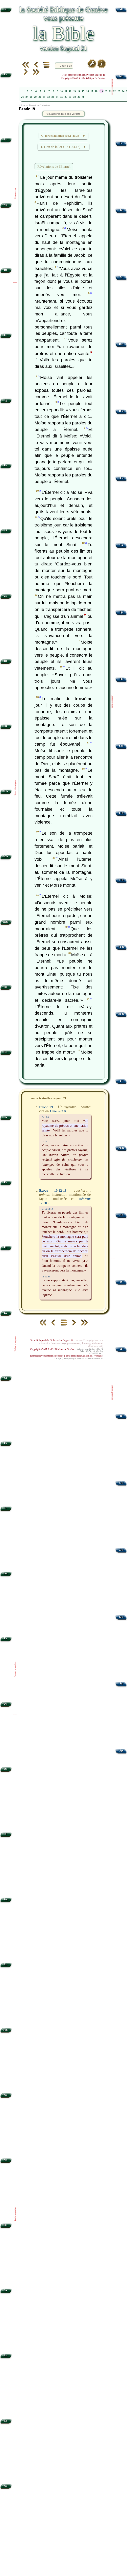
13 (74, 91)
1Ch (5, 791)
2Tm (121, 1013)
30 (39, 97)
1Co (121, 411)
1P (121, 1348)
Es (5, 1443)
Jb (5, 1117)
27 (26, 97)
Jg (5, 400)
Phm (121, 1147)
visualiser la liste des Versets (63, 113)
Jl (5, 1834)
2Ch (5, 856)
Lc (121, 143)
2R (5, 726)
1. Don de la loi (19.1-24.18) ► (64, 147)
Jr (5, 1508)
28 (31, 97)
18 (96, 91)
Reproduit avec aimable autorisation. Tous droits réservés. (66, 1355)
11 (66, 91)
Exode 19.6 (47, 1107)
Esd (5, 921)
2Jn (121, 1549)
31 (44, 97)
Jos (5, 335)
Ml (5, 2485)
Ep (121, 612)
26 (22, 97)
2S (5, 595)
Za (5, 2420)
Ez (5, 1638)
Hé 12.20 (46, 1276)
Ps (5, 1182)
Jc (121, 1281)
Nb (5, 204)
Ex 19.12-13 (47, 1209)
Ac (121, 277)
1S (5, 530)
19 (101, 91)
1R (5, 660)
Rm (121, 344)
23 (118, 91)
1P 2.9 (44, 1141)
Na (5, 2160)
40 (83, 97)
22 (114, 91)
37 (70, 97)
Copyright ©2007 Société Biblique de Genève (52, 1349)
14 (78, 91)
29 (35, 97)
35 (61, 97)
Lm (5, 1573)
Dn (5, 1703)
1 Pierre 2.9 (58, 1111)
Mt (121, 9)
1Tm (121, 946)
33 (53, 97)
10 (61, 91)
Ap (121, 1750)
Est (5, 1052)
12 (70, 91)
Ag (5, 2355)
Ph (121, 679)
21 (110, 91)
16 (87, 91)
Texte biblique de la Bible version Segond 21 (51, 1340)
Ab (5, 1964)
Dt (5, 269)
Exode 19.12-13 (53, 1190)
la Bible (63, 33)
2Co (121, 478)
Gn (5, 9)
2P (121, 1415)
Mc (121, 76)
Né (5, 986)
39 (78, 97)
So (5, 2290)
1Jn (121, 1482)
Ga (121, 544)
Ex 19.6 (45, 1117)
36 (66, 97)
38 (74, 97)
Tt (121, 1080)
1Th (121, 812)
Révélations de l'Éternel (53, 167)
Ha (5, 2225)
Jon (5, 2029)
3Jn (121, 1616)
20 (106, 91)
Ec (5, 1312)
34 (57, 97)
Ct (5, 1377)
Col (121, 745)
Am (5, 1899)
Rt (5, 465)
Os (5, 1768)
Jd (121, 1683)
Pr (5, 1247)
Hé (121, 1214)
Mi (5, 2094)
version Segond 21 (63, 48)
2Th (121, 880)
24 (123, 91)
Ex (5, 74)
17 (92, 91)
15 (83, 91)
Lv (5, 139)
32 (48, 97)
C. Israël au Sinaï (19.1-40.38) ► (63, 135)
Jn (121, 210)
